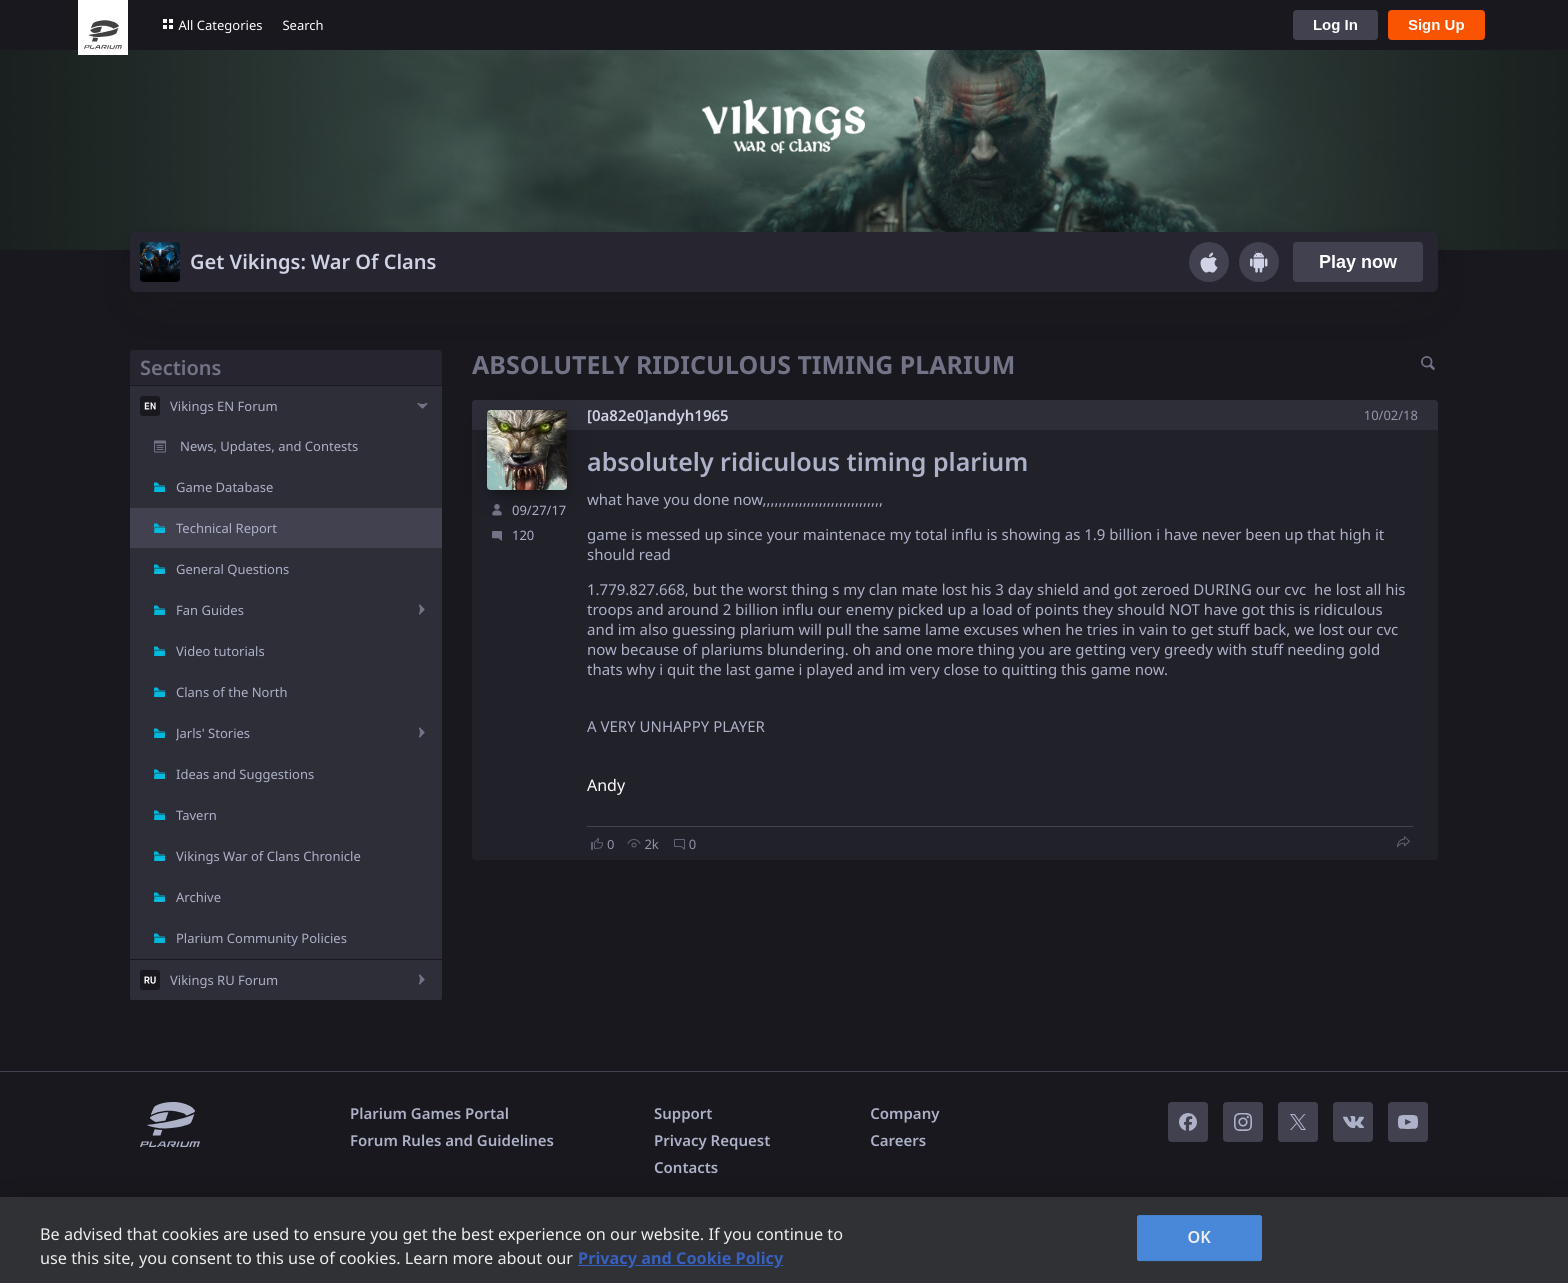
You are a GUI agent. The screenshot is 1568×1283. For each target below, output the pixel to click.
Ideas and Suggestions (245, 774)
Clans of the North (232, 692)
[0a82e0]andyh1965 (658, 416)
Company (904, 1114)
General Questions (232, 569)
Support (683, 1114)
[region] (784, 1240)
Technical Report (226, 528)
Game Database (224, 487)
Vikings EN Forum (224, 406)
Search (302, 25)
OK (1199, 1237)
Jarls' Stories (213, 733)
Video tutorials (220, 651)
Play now (1358, 262)
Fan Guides (210, 610)
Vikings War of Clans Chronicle (268, 856)
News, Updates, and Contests (269, 446)
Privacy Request (712, 1141)
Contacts (686, 1168)
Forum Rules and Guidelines (452, 1141)
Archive (198, 897)
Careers (898, 1141)
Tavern (196, 815)
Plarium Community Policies (261, 938)
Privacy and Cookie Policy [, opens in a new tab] (680, 1258)
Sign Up (1436, 24)
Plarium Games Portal (429, 1114)
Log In (1335, 24)
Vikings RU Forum (224, 980)
